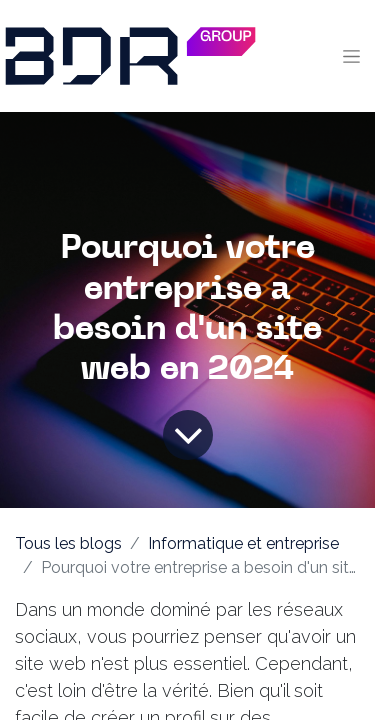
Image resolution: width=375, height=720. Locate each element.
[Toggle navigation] (351, 56)
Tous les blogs (68, 543)
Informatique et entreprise (243, 543)
